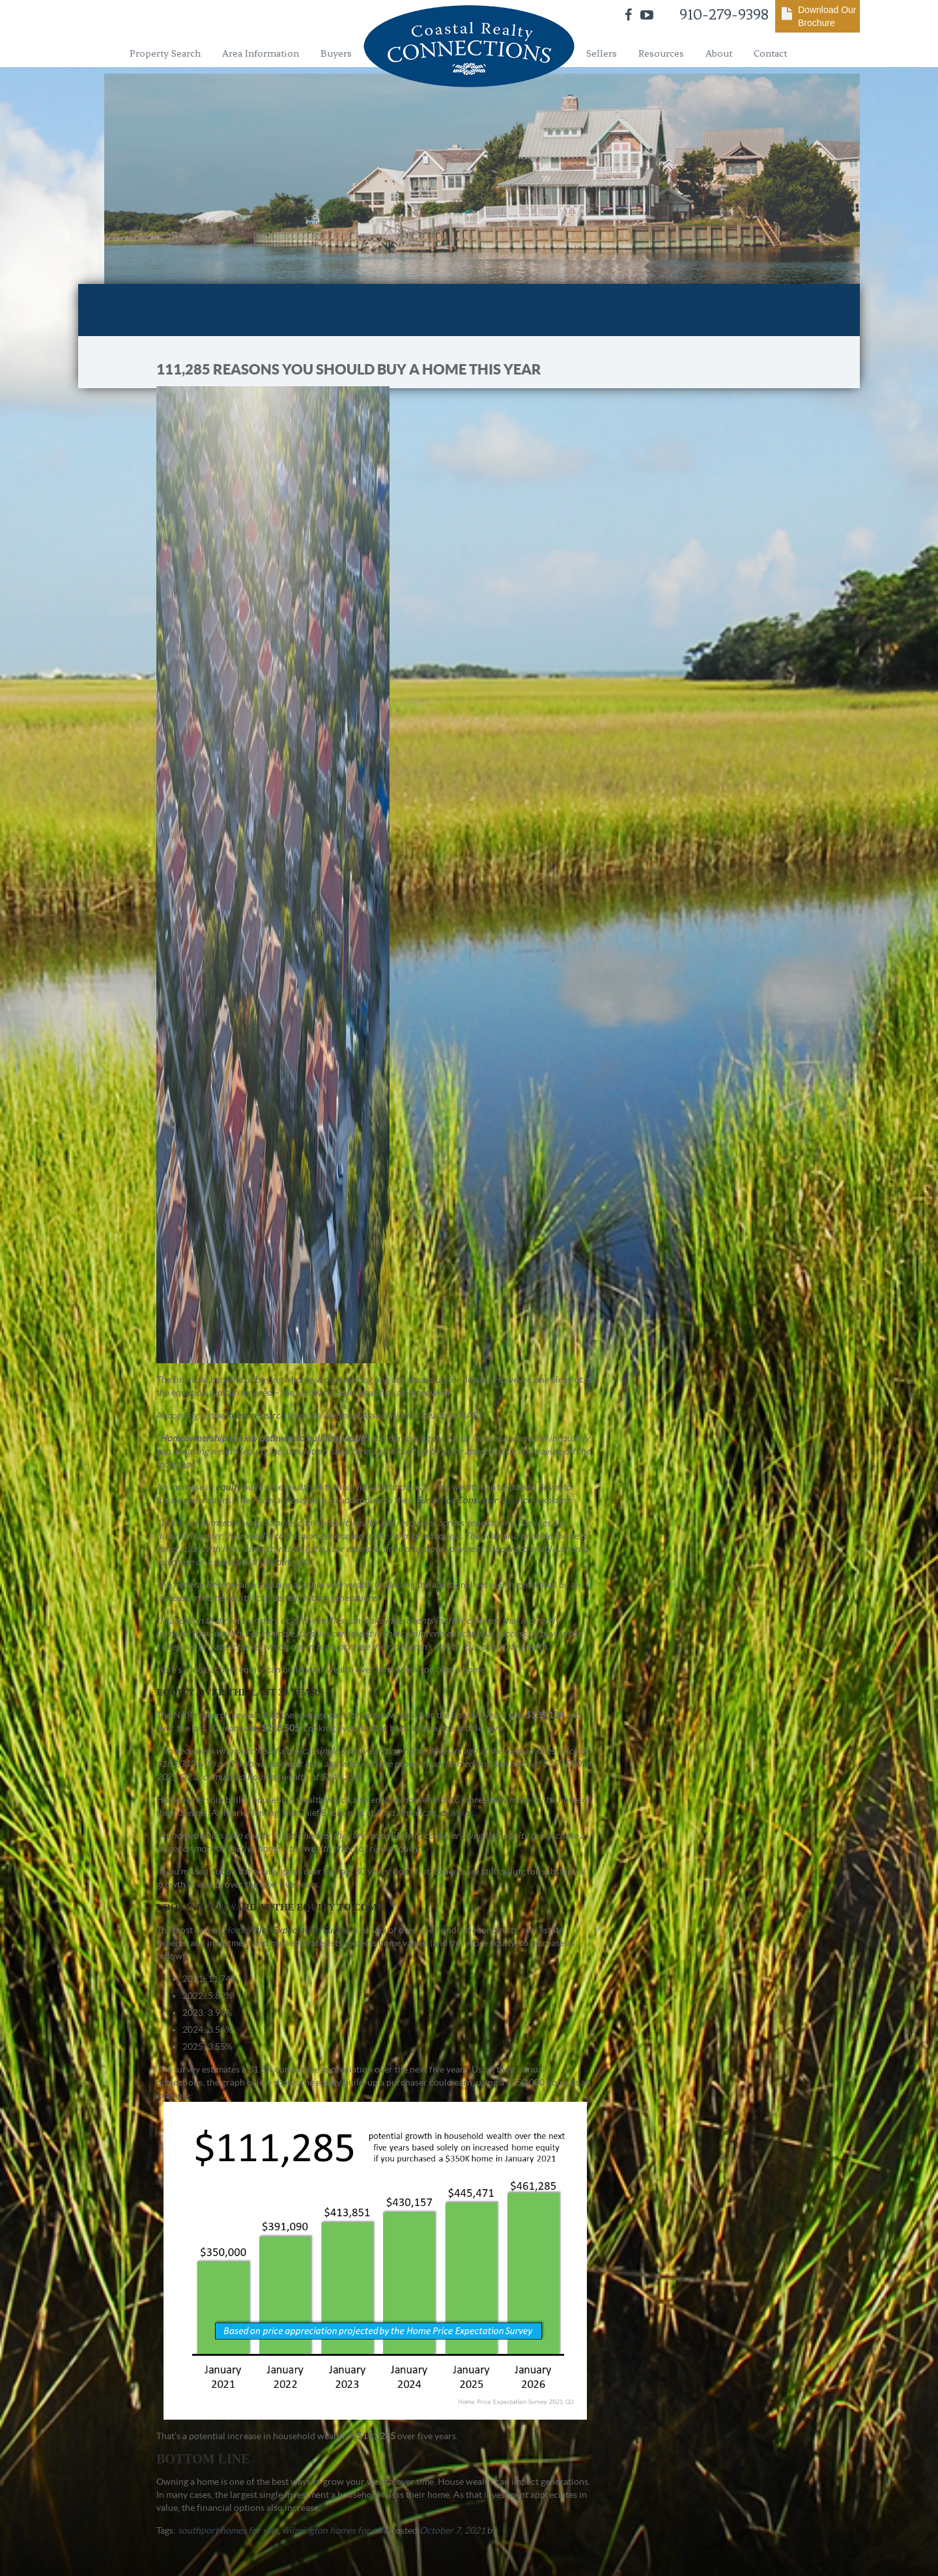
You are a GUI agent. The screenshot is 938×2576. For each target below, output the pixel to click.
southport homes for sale (228, 2530)
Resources (661, 53)
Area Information (260, 53)
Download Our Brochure (827, 16)
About (718, 53)
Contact (770, 53)
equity (228, 1487)
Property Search (165, 53)
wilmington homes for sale (335, 2530)
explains (456, 1812)
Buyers (336, 53)
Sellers (601, 53)
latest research (255, 1415)
